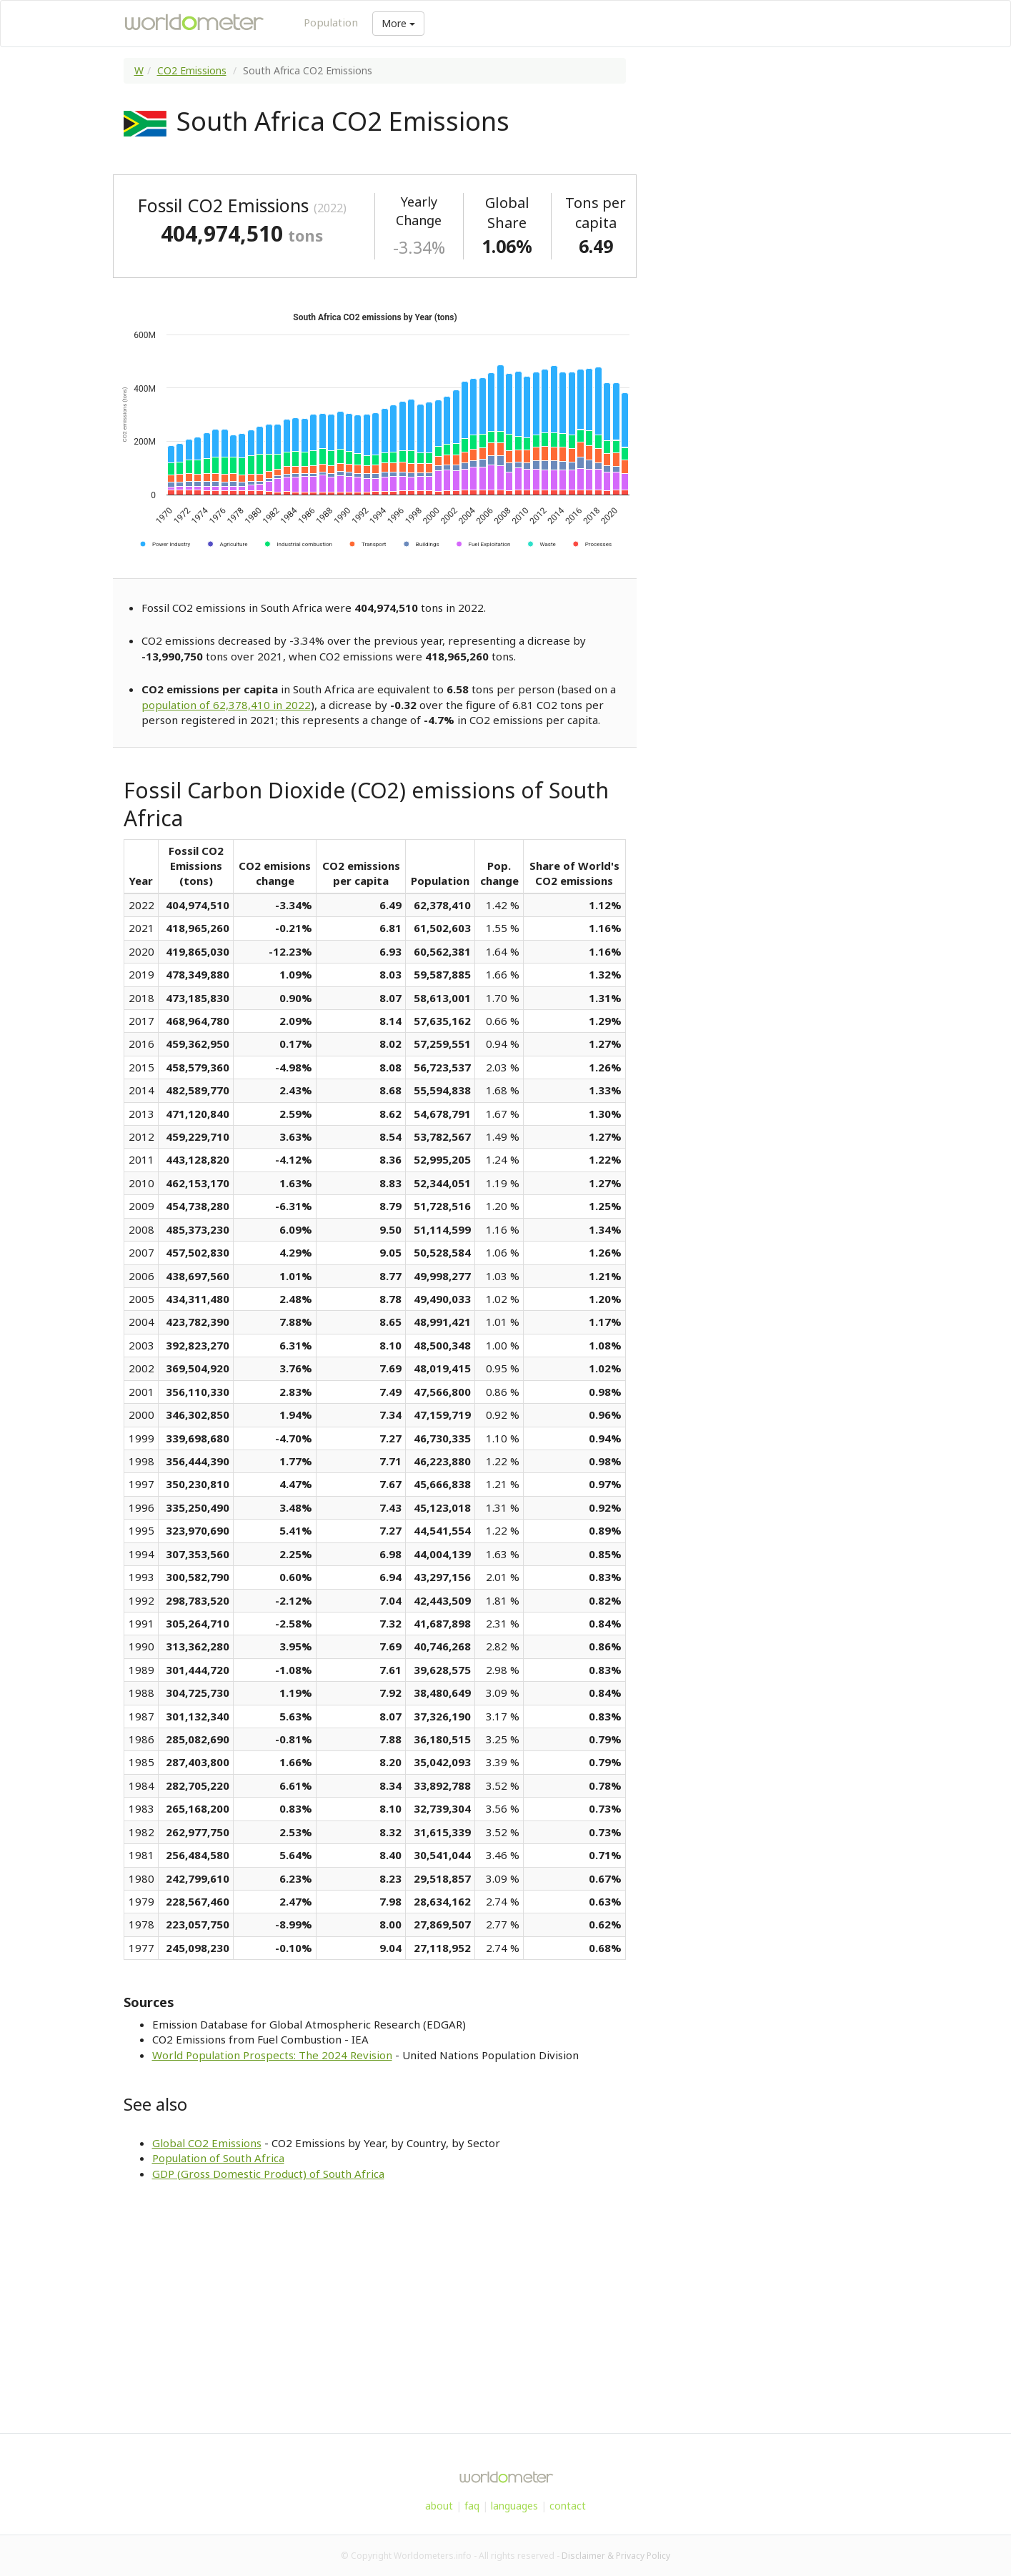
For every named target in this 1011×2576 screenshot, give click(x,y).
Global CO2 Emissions (207, 2143)
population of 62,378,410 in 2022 (226, 705)
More (398, 23)
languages (514, 2505)
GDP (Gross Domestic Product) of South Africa (268, 2173)
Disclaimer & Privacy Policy (616, 2556)
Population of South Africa (218, 2158)
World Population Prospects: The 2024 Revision (272, 2055)
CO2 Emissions (191, 70)
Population (331, 22)
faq (471, 2505)
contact (567, 2505)
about (439, 2505)
